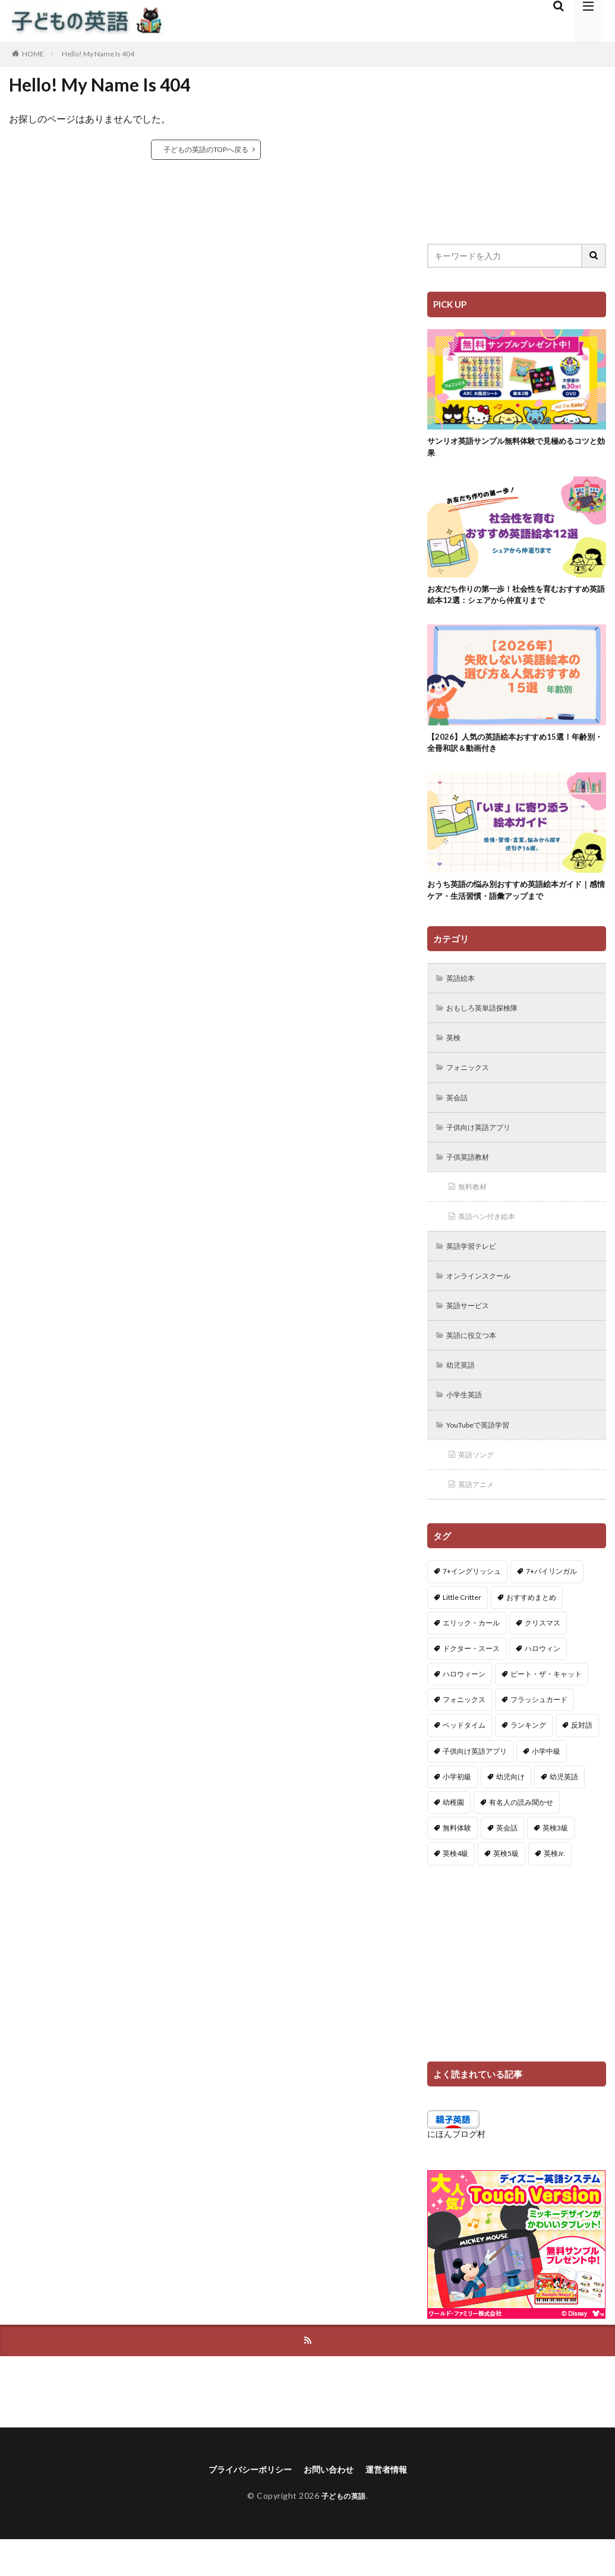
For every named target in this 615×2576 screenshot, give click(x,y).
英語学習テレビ (476, 1270)
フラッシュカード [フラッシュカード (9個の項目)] (538, 1733)
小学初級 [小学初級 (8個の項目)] (457, 1810)
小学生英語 (468, 1425)
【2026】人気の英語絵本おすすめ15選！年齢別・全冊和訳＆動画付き (514, 751)
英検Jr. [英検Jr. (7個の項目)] (554, 1887)
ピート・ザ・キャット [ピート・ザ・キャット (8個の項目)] (546, 1708)
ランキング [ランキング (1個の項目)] (528, 1759)
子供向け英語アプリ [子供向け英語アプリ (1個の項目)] (475, 1785)
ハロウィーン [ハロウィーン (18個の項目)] (464, 1708)
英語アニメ (480, 1518)
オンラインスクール (484, 1301)
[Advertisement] (517, 145)
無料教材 (476, 1209)
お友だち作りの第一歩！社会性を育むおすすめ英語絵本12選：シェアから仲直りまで (516, 600)
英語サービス (472, 1332)
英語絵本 (464, 992)
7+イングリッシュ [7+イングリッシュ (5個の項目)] (472, 1605)
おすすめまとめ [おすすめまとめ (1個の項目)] (531, 1631)
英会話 (459, 1116)
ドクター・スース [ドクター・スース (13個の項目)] (471, 1682)
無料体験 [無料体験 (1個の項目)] (457, 1862)
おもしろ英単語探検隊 (489, 1023)
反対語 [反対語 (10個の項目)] (581, 1759)
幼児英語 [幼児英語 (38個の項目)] (564, 1810)
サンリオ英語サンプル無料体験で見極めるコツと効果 (516, 449)
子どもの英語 (344, 2533)
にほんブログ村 (456, 2168)
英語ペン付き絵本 (492, 1240)
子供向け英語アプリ (484, 1147)
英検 (455, 1054)
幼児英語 (464, 1394)
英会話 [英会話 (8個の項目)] (507, 1862)
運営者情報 (396, 2505)
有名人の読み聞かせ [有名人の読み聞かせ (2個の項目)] (521, 1836)
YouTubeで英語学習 (485, 1456)
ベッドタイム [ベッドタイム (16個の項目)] (464, 1759)
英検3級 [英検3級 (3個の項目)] (555, 1862)
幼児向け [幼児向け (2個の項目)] (510, 1810)
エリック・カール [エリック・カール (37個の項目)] (471, 1656)
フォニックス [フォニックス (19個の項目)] (464, 1733)
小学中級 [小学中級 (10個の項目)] (546, 1785)
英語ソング (480, 1487)
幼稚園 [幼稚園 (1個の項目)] (453, 1836)
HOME (33, 53)
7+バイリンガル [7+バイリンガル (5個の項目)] (551, 1605)
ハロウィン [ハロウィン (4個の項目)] (542, 1682)
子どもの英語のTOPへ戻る (205, 149)
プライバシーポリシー (243, 2505)
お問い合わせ (331, 2505)
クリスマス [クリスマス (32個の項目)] (542, 1656)
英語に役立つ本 (476, 1363)
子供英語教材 (472, 1178)
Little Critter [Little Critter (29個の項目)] (462, 1631)
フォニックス (472, 1085)
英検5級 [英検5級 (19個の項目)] (506, 1887)
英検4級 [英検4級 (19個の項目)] (455, 1887)
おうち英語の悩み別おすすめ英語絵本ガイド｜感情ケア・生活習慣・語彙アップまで (516, 903)
